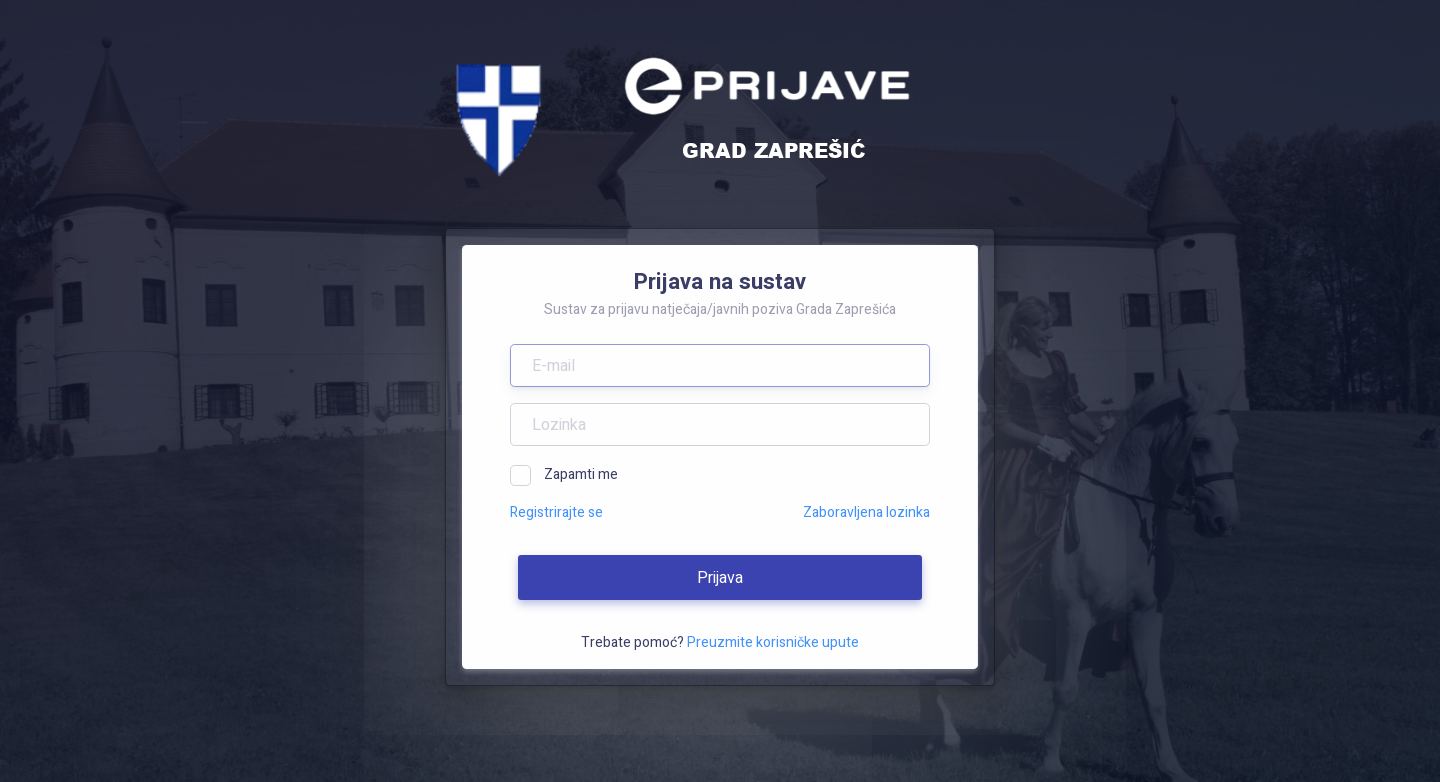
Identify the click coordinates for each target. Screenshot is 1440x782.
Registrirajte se (556, 512)
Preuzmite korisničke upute (773, 642)
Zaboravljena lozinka (866, 512)
